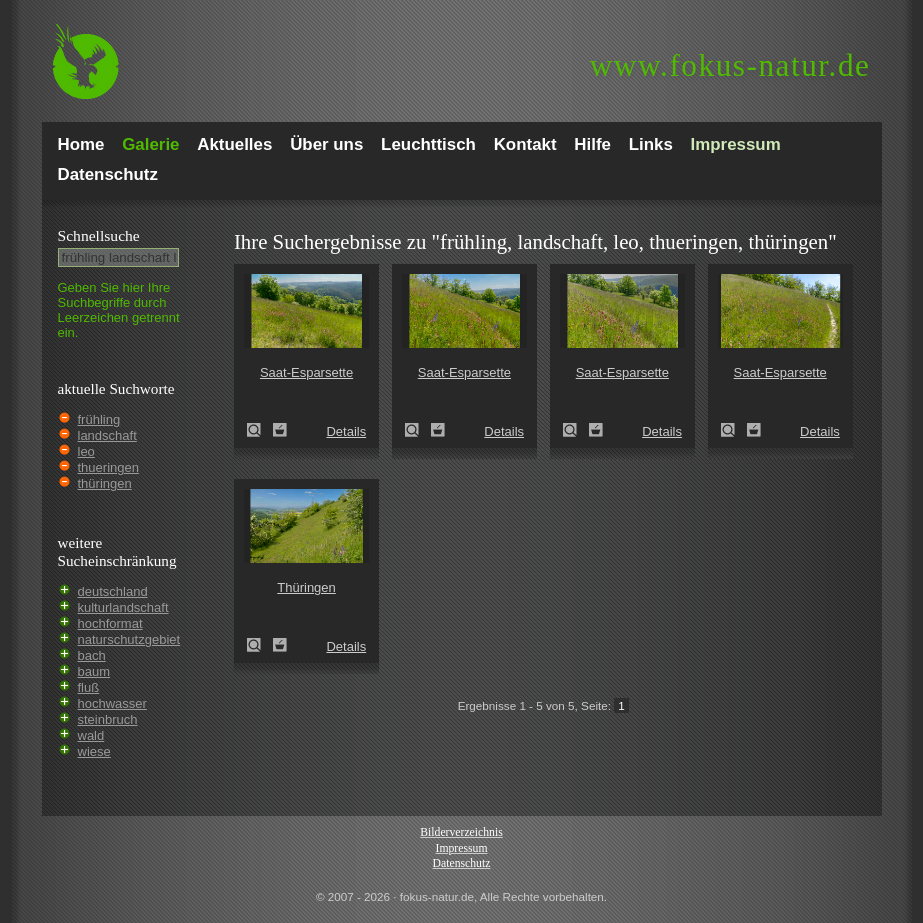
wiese (94, 751)
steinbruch (108, 719)
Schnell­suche (99, 235)
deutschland (113, 591)
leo (86, 451)
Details (346, 431)
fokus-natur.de (730, 65)
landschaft (107, 435)
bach (92, 655)
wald (91, 735)
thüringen (105, 483)
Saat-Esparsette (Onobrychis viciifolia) (260, 430)
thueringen (108, 467)
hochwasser (112, 703)
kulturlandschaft (123, 607)
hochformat (110, 623)
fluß (89, 687)
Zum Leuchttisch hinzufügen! (280, 430)
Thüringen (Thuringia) (260, 645)
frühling (99, 419)
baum (94, 671)
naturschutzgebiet (129, 639)
